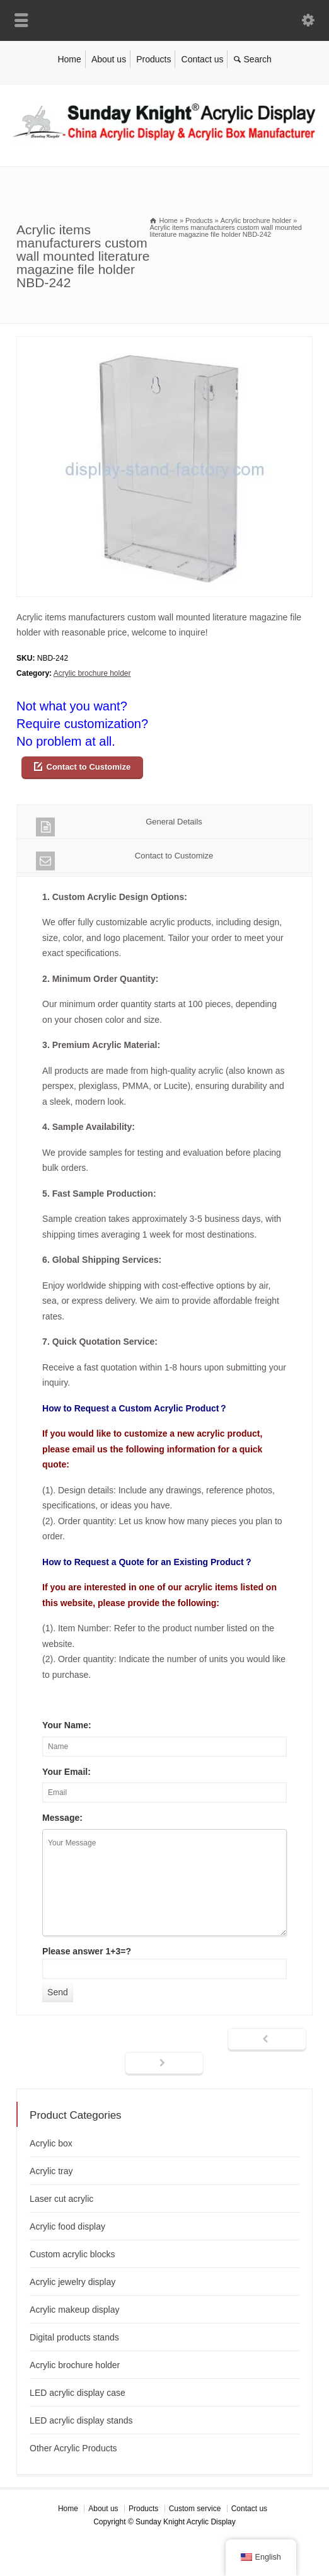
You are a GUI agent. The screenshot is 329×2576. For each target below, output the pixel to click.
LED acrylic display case (77, 2393)
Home (69, 59)
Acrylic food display (67, 2226)
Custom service (195, 2508)
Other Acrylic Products (73, 2448)
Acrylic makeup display (74, 2310)
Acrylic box (51, 2143)
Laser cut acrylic (61, 2199)
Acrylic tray (51, 2171)
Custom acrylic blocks (72, 2254)
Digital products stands (74, 2337)
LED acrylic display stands (81, 2420)
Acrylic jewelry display (72, 2282)
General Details (119, 826)
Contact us (203, 59)
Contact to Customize (89, 767)
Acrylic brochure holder (92, 673)
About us (108, 59)
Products (153, 59)
